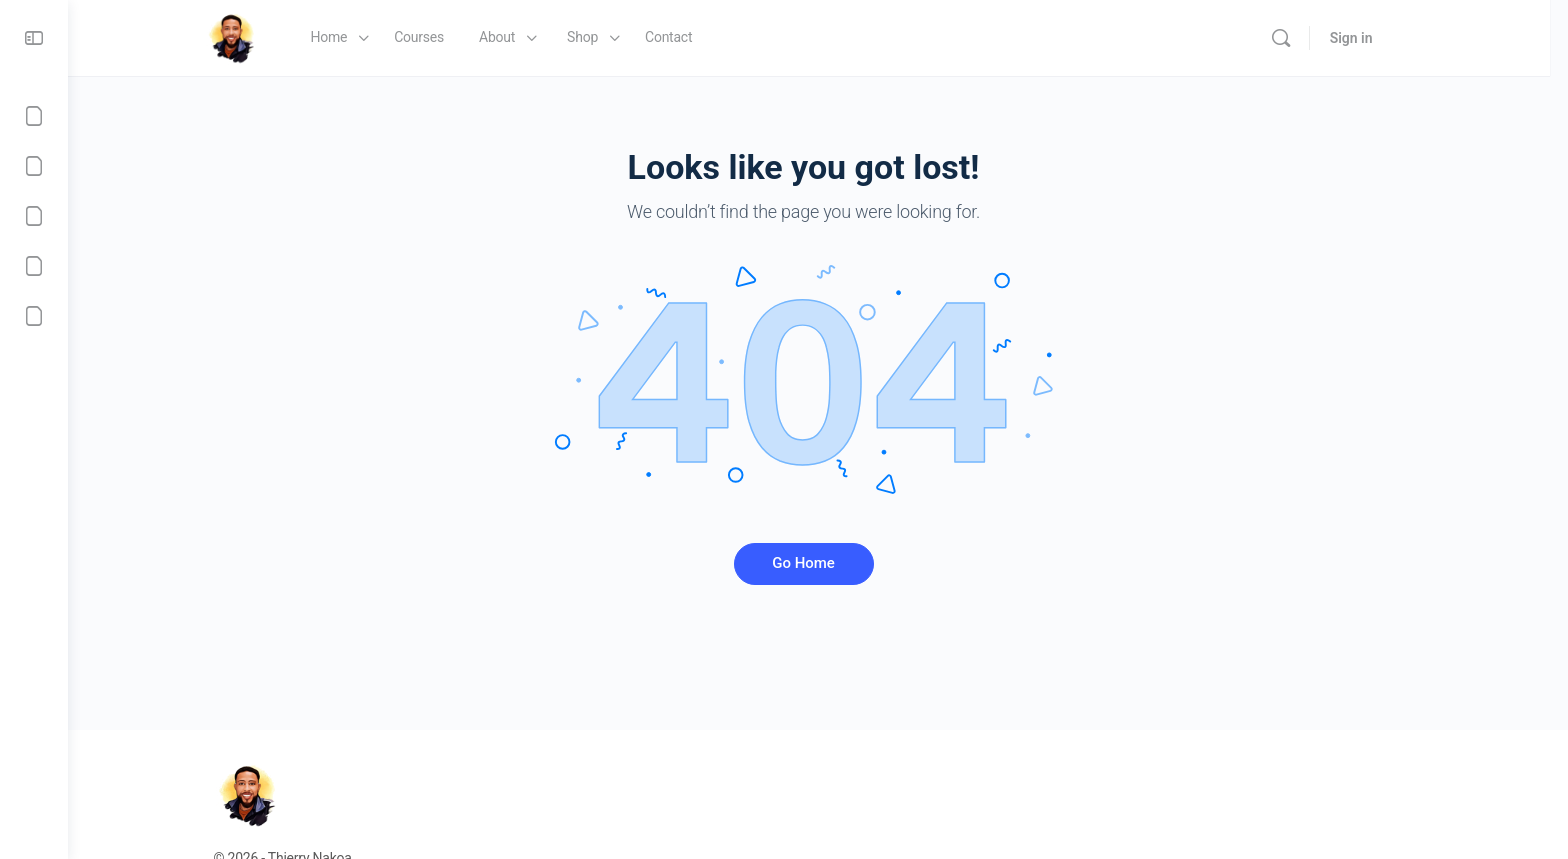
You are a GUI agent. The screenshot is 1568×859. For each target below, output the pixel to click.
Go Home (818, 563)
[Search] (1304, 38)
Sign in (1374, 38)
